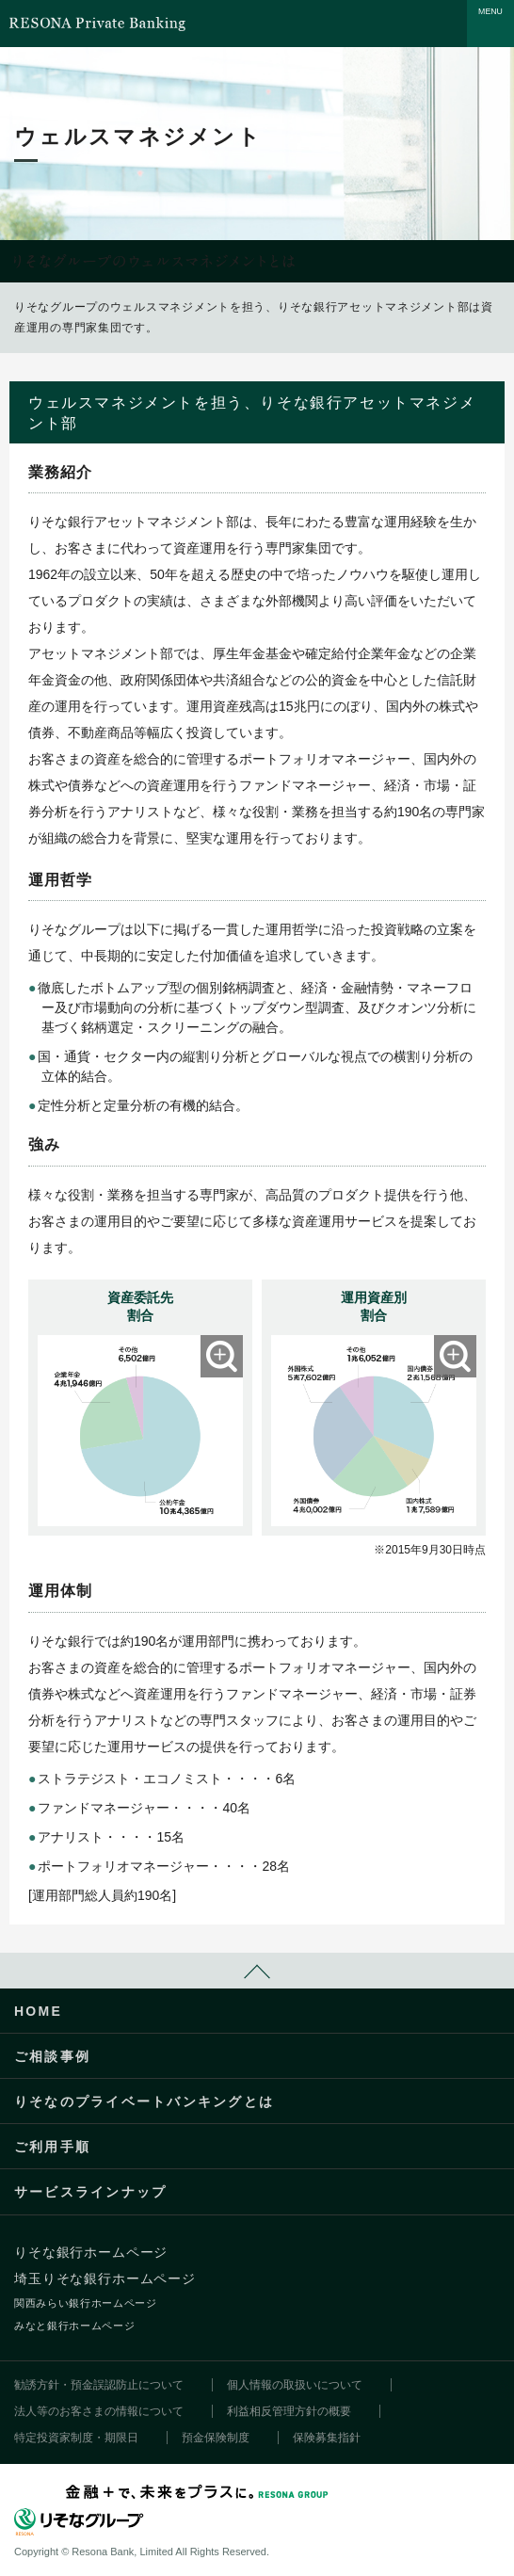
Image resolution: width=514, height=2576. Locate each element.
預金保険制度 (215, 2437)
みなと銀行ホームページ (74, 2325)
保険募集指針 (327, 2437)
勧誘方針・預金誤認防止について (99, 2384)
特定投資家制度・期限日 (76, 2437)
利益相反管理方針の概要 (289, 2411)
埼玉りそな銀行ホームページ (105, 2278)
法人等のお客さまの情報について (99, 2411)
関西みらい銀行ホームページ (85, 2303)
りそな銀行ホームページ (91, 2252)
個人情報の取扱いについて (294, 2384)
